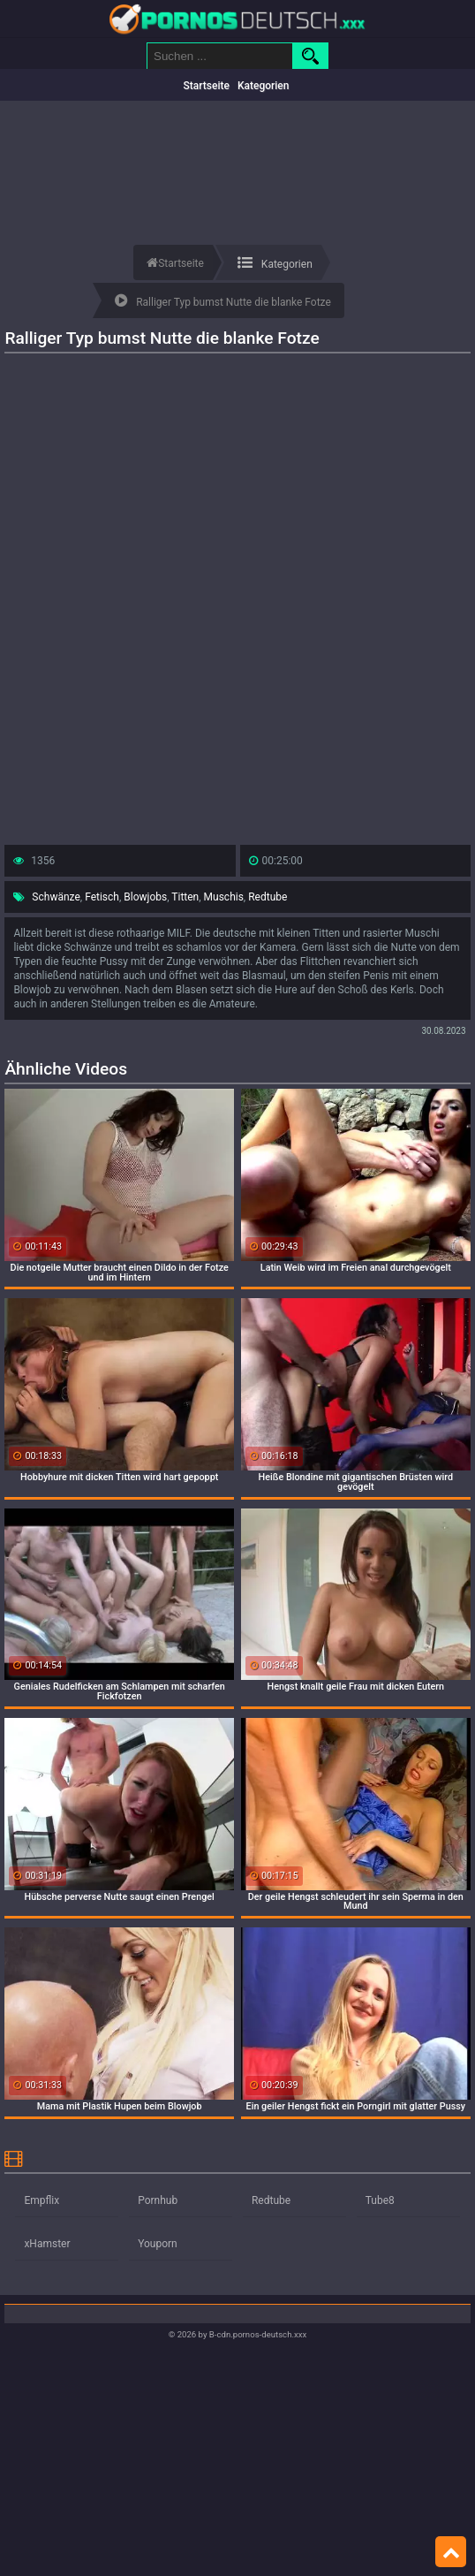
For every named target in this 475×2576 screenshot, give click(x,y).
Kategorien (264, 86)
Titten (185, 897)
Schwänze (55, 897)
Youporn (157, 2244)
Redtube (267, 897)
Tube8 (380, 2200)
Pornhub (157, 2200)
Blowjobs (145, 897)
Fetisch (102, 897)
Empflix (41, 2200)
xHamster (47, 2244)
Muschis (224, 897)
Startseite (207, 86)
